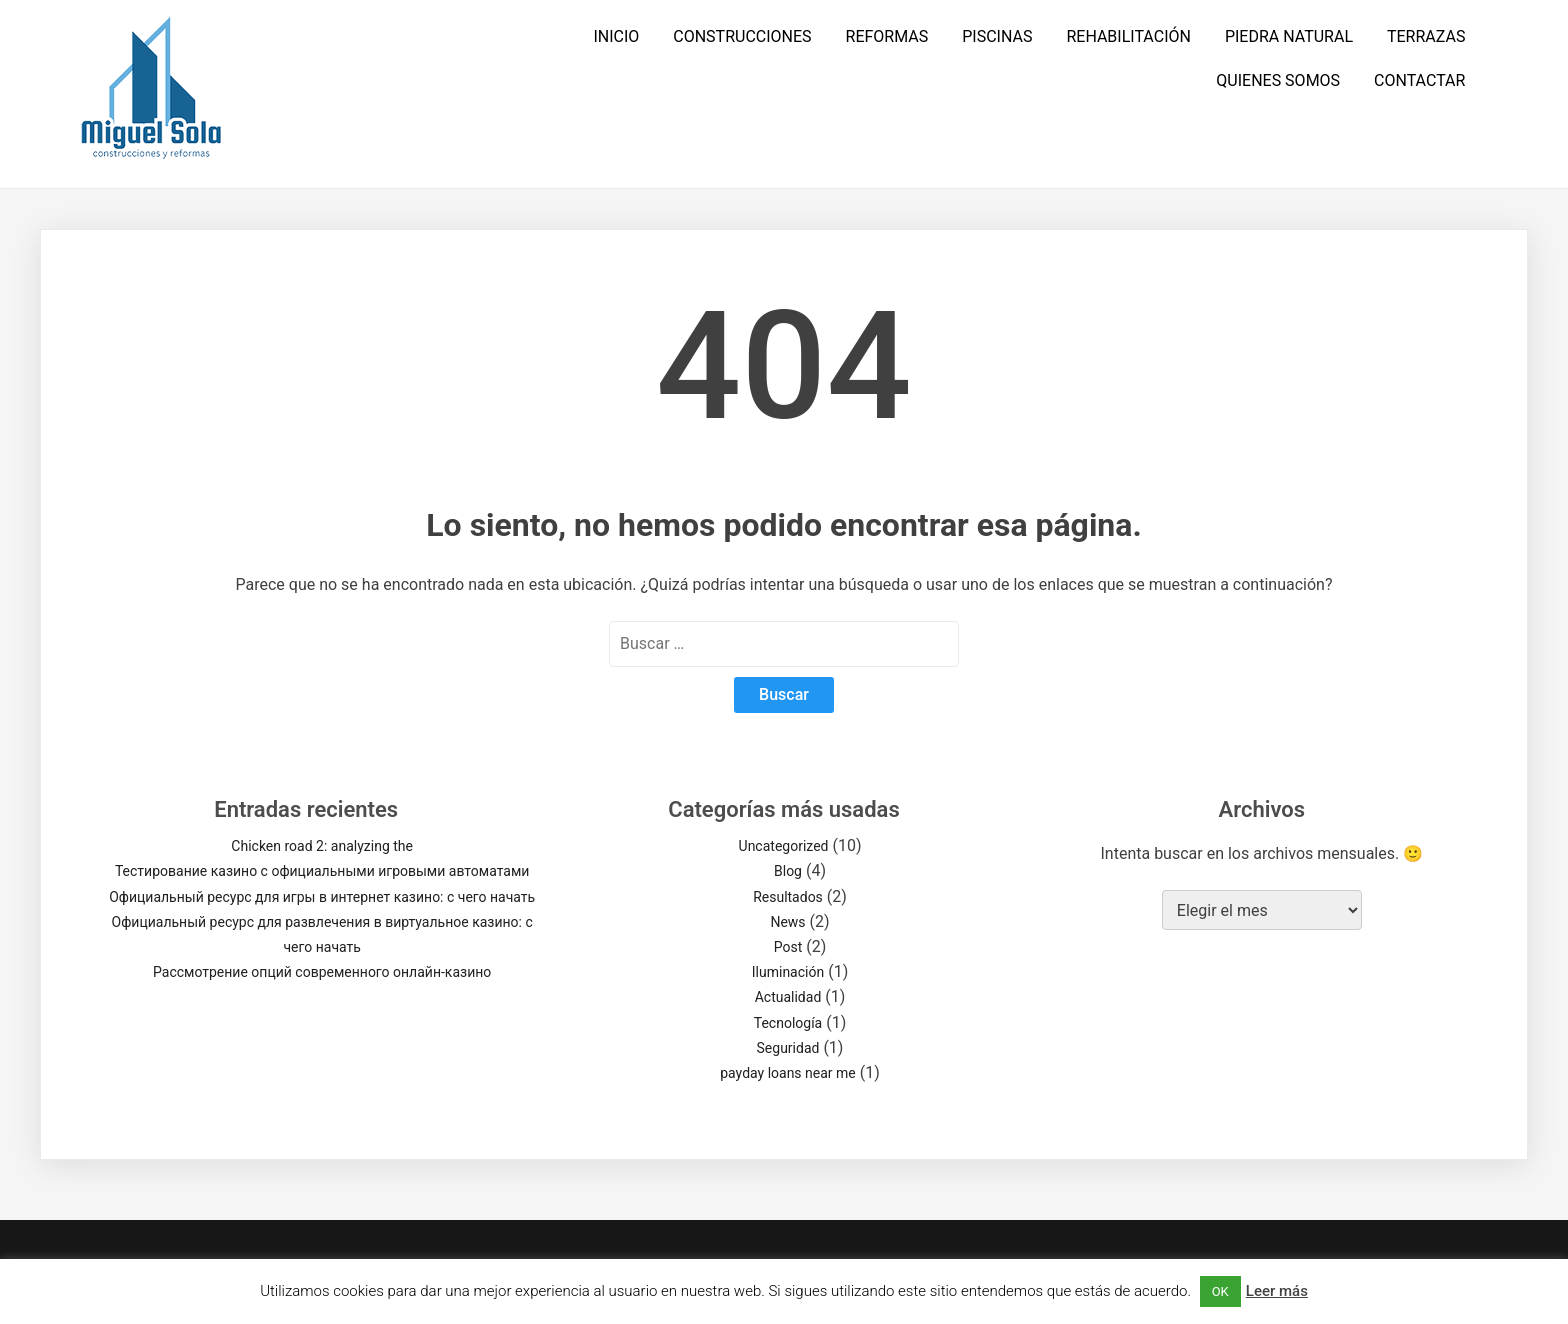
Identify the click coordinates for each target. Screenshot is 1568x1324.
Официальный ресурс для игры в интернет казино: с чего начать (322, 897)
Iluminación (788, 972)
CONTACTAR (1419, 80)
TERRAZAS (1426, 36)
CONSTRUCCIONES (742, 36)
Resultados (788, 897)
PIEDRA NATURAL (1289, 36)
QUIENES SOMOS (1278, 80)
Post (788, 947)
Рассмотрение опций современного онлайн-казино (322, 972)
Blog (788, 871)
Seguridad (788, 1048)
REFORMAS (887, 36)
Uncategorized (784, 846)
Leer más (1277, 1291)
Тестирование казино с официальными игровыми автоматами (322, 871)
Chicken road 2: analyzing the (322, 846)
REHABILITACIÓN (1128, 36)
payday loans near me (788, 1073)
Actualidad (788, 997)
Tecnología (788, 1023)
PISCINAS (997, 36)
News (787, 922)
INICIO (616, 36)
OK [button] (1220, 1291)
